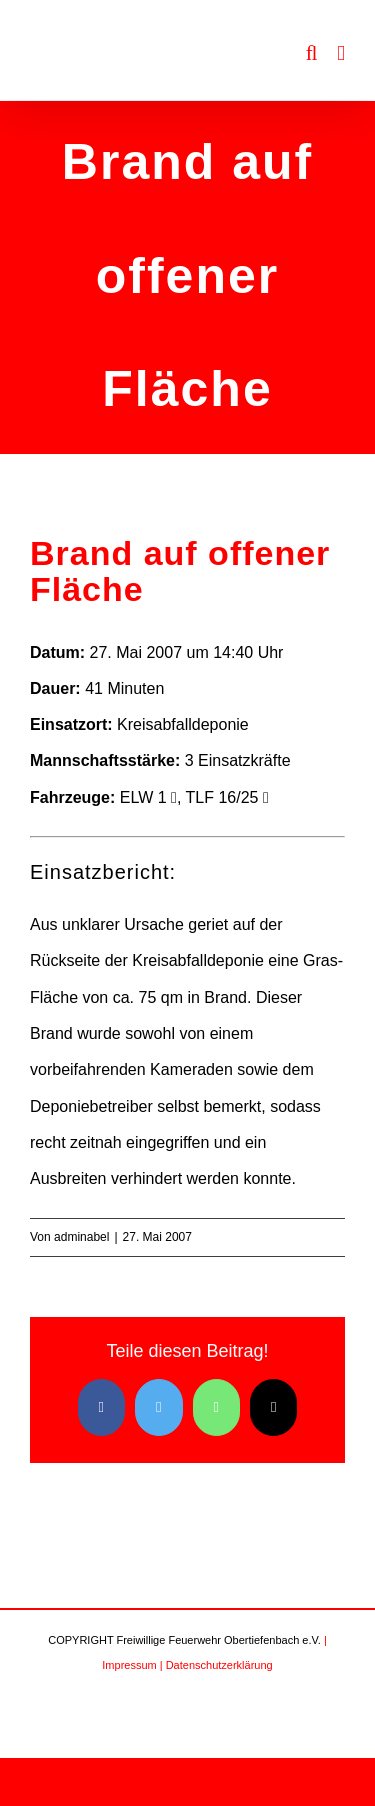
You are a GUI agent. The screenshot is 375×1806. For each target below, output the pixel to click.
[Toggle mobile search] (312, 53)
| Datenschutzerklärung (216, 1665)
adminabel (81, 1237)
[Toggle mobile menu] (341, 53)
